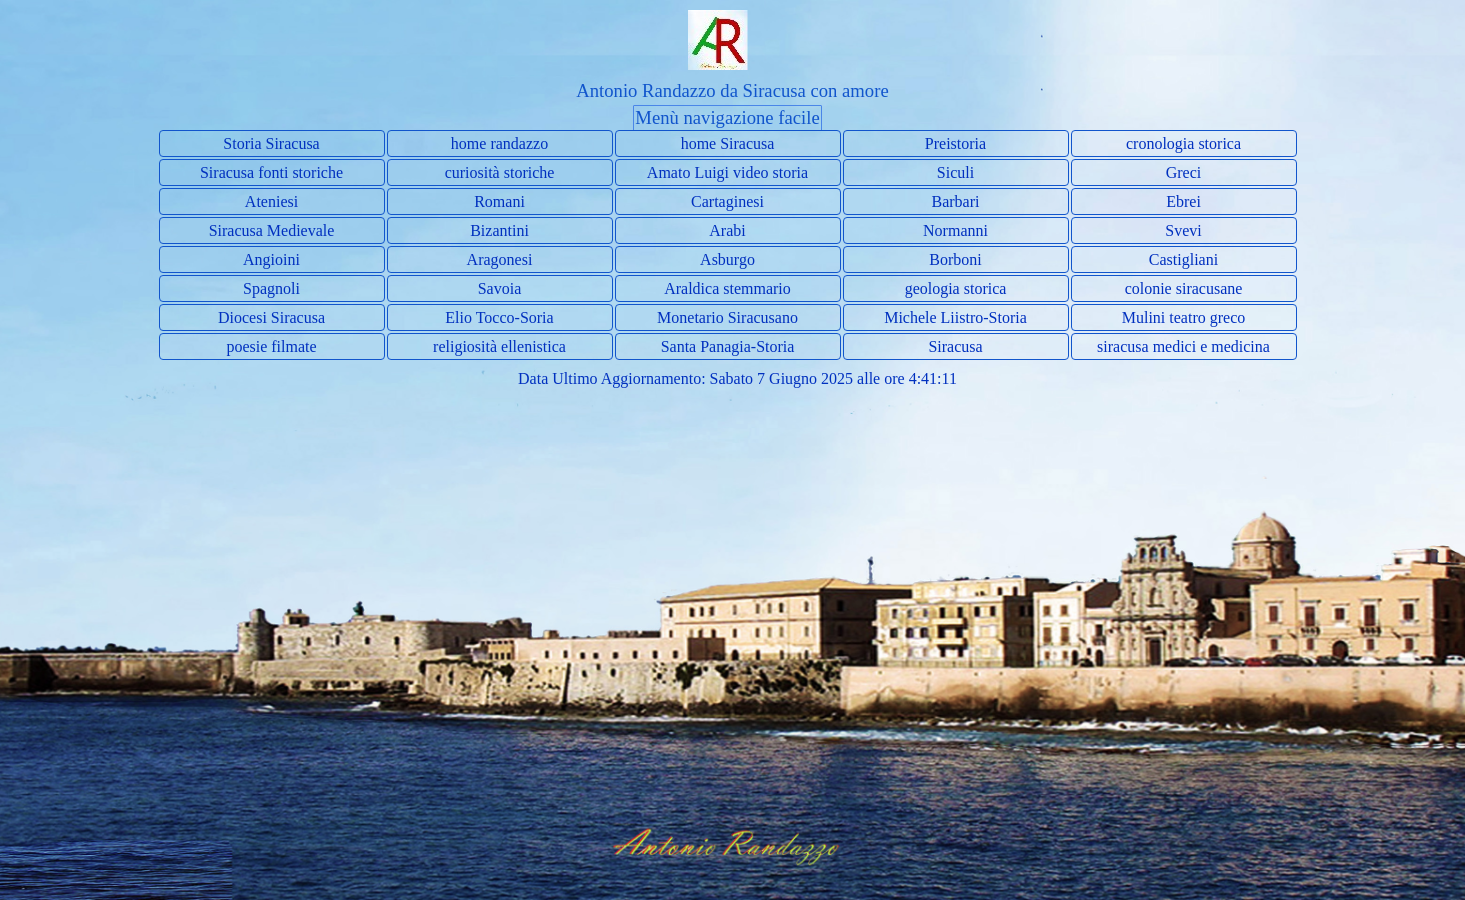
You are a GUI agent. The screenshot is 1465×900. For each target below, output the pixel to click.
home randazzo (499, 143)
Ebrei (1183, 201)
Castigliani (1183, 259)
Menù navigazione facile (727, 117)
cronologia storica (1183, 143)
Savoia (500, 288)
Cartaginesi (727, 201)
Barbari (956, 201)
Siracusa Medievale (272, 230)
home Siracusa (728, 143)
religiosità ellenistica (499, 346)
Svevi (1183, 230)
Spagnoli (271, 288)
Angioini (271, 259)
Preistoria (955, 143)
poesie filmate (271, 346)
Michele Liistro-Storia (955, 317)
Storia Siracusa (271, 143)
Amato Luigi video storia (727, 172)
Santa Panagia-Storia (728, 346)
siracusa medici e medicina (1183, 346)
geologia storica (956, 288)
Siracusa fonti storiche (271, 172)
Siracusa (955, 346)
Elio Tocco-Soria (499, 317)
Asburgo (727, 259)
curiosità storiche (500, 172)
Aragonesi (500, 259)
